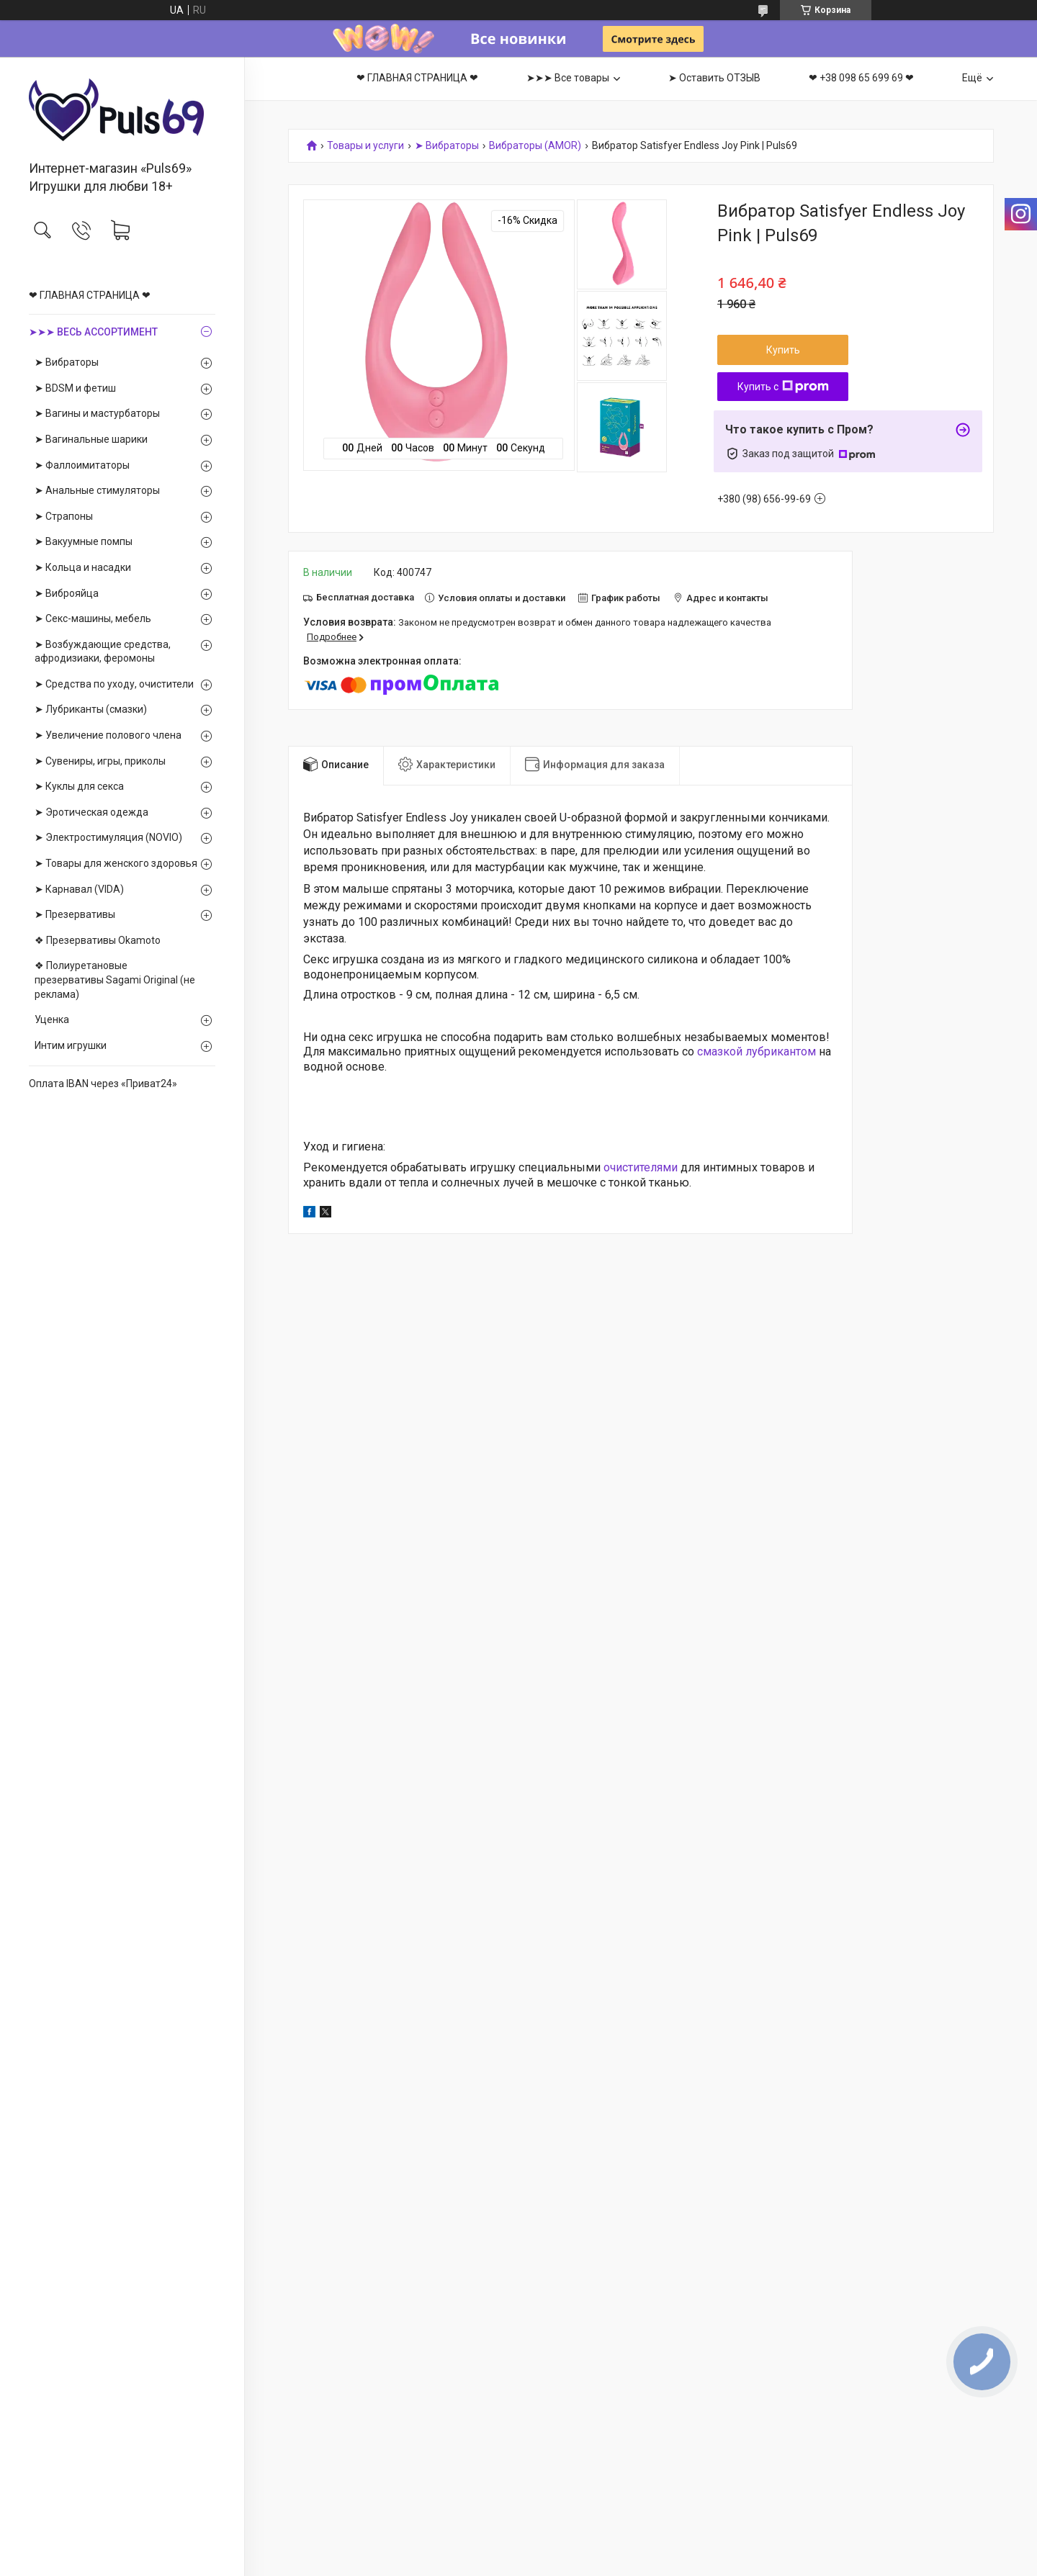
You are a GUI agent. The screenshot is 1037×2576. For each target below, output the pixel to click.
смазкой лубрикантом (756, 1051)
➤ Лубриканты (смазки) (91, 709)
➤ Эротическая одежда (91, 812)
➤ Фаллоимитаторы (82, 465)
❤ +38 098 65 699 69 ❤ (861, 78)
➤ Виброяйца (67, 593)
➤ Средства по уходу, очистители (114, 684)
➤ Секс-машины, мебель (93, 618)
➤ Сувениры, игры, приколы (100, 761)
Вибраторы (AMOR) (535, 145)
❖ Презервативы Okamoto (98, 940)
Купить (783, 350)
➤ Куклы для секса (79, 786)
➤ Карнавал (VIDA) (79, 889)
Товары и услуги (365, 145)
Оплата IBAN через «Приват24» (103, 1083)
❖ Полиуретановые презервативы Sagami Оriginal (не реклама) (115, 979)
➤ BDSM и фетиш (75, 388)
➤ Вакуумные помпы (84, 541)
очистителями (640, 1167)
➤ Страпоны (64, 516)
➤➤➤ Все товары (567, 78)
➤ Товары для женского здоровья (116, 863)
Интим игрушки (71, 1045)
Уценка (52, 1019)
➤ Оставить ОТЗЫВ (714, 78)
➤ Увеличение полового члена (108, 735)
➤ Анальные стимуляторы (97, 490)
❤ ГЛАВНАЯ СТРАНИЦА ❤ (90, 295)
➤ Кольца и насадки (83, 567)
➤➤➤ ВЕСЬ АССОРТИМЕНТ (93, 332)
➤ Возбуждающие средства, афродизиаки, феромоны (103, 652)
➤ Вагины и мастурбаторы (97, 413)
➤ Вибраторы (67, 362)
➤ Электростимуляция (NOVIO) (108, 837)
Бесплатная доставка (365, 597)
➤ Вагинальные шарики (91, 439)
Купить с (783, 386)
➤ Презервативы (75, 914)
